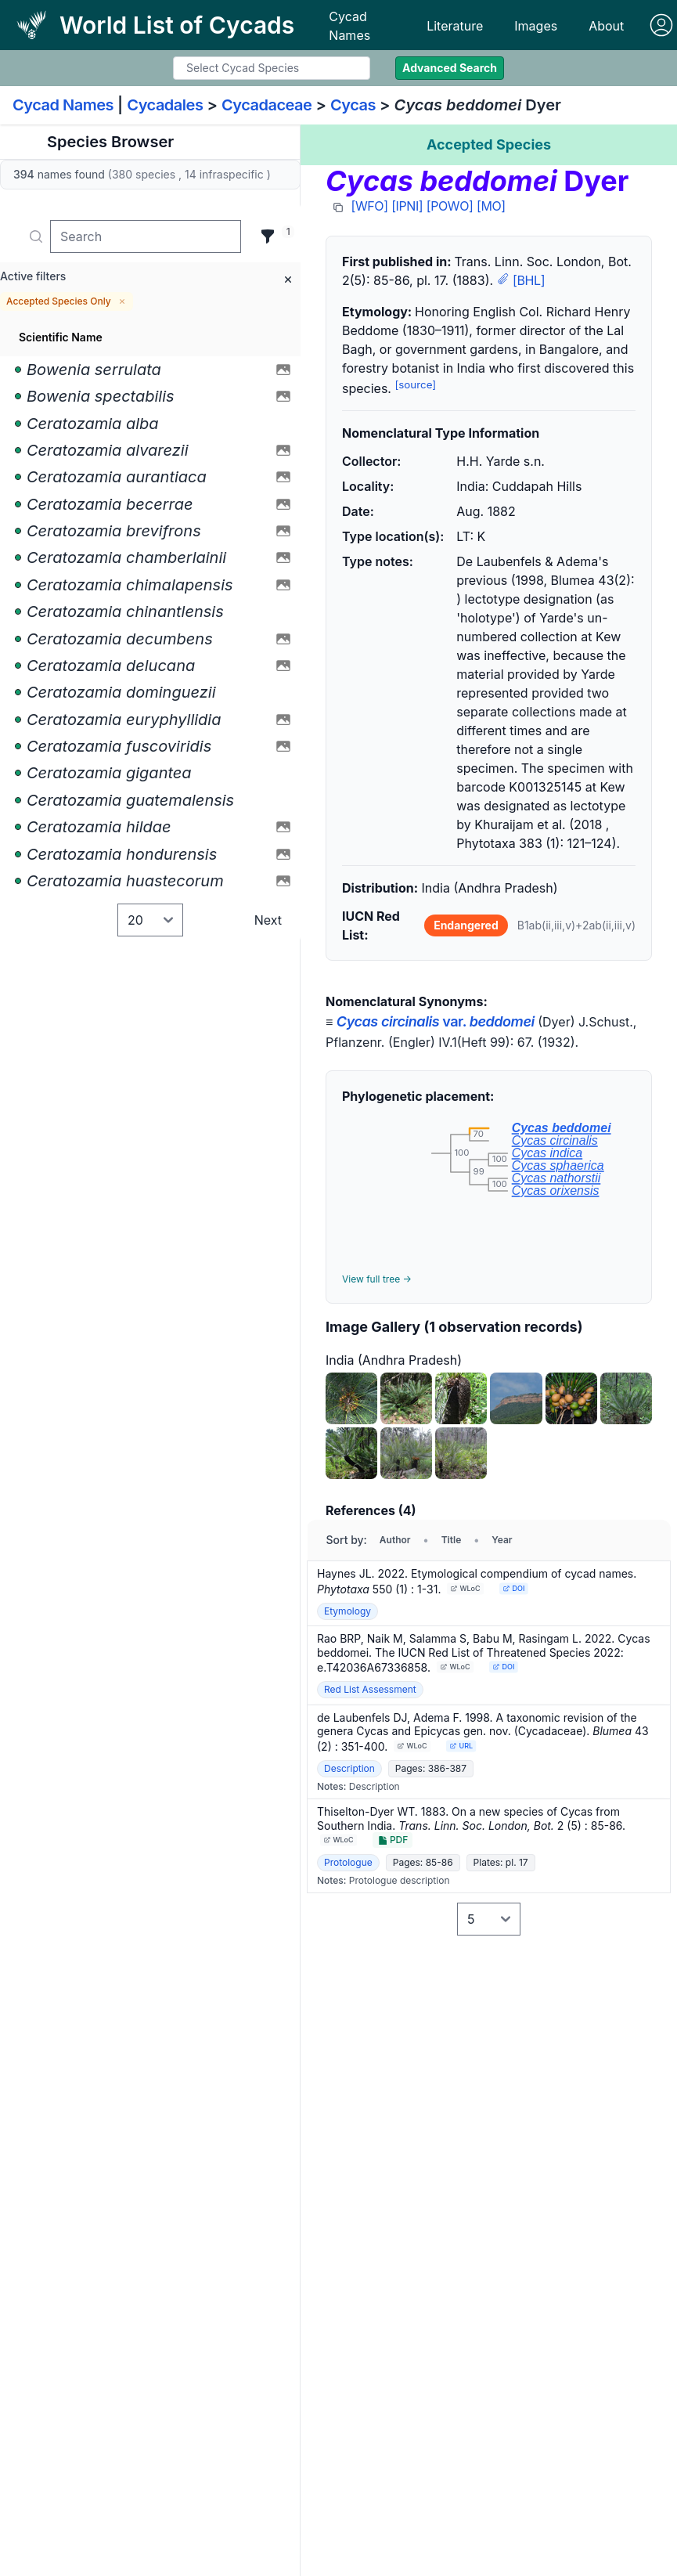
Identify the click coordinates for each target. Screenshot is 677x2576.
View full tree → (377, 1279)
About (606, 26)
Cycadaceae (266, 105)
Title (451, 1540)
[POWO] (450, 206)
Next (268, 920)
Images (535, 26)
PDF (392, 1839)
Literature (455, 26)
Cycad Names (349, 26)
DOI (514, 1588)
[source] (415, 384)
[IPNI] (407, 206)
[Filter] (268, 236)
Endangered (466, 925)
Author (395, 1540)
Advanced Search (449, 67)
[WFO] (369, 206)
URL (461, 1745)
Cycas (353, 105)
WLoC (466, 1588)
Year (502, 1540)
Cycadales (165, 105)
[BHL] (529, 280)
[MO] (491, 206)
